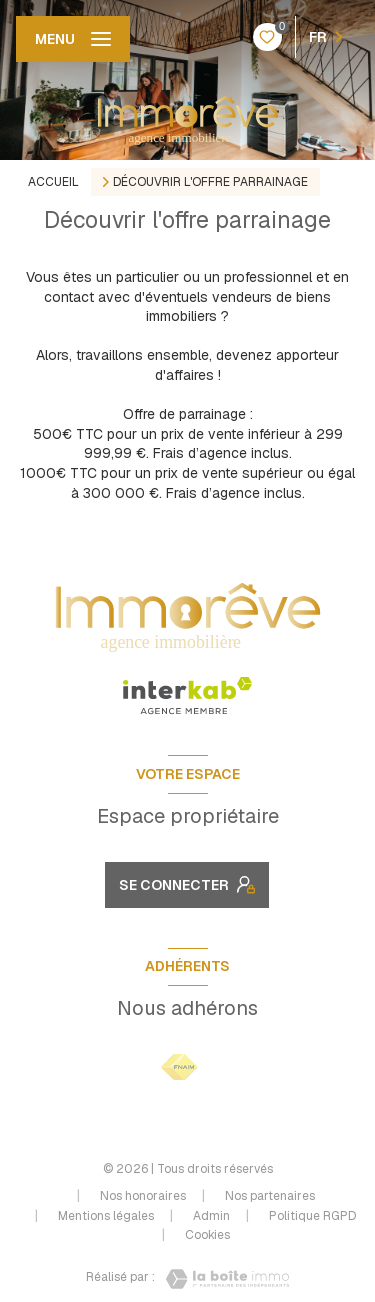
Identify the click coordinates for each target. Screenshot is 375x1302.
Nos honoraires (143, 1196)
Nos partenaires (270, 1196)
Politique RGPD (312, 1216)
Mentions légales (106, 1216)
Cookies (207, 1236)
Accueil (53, 182)
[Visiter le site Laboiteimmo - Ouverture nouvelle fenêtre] (222, 1279)
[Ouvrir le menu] (73, 39)
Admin (211, 1216)
